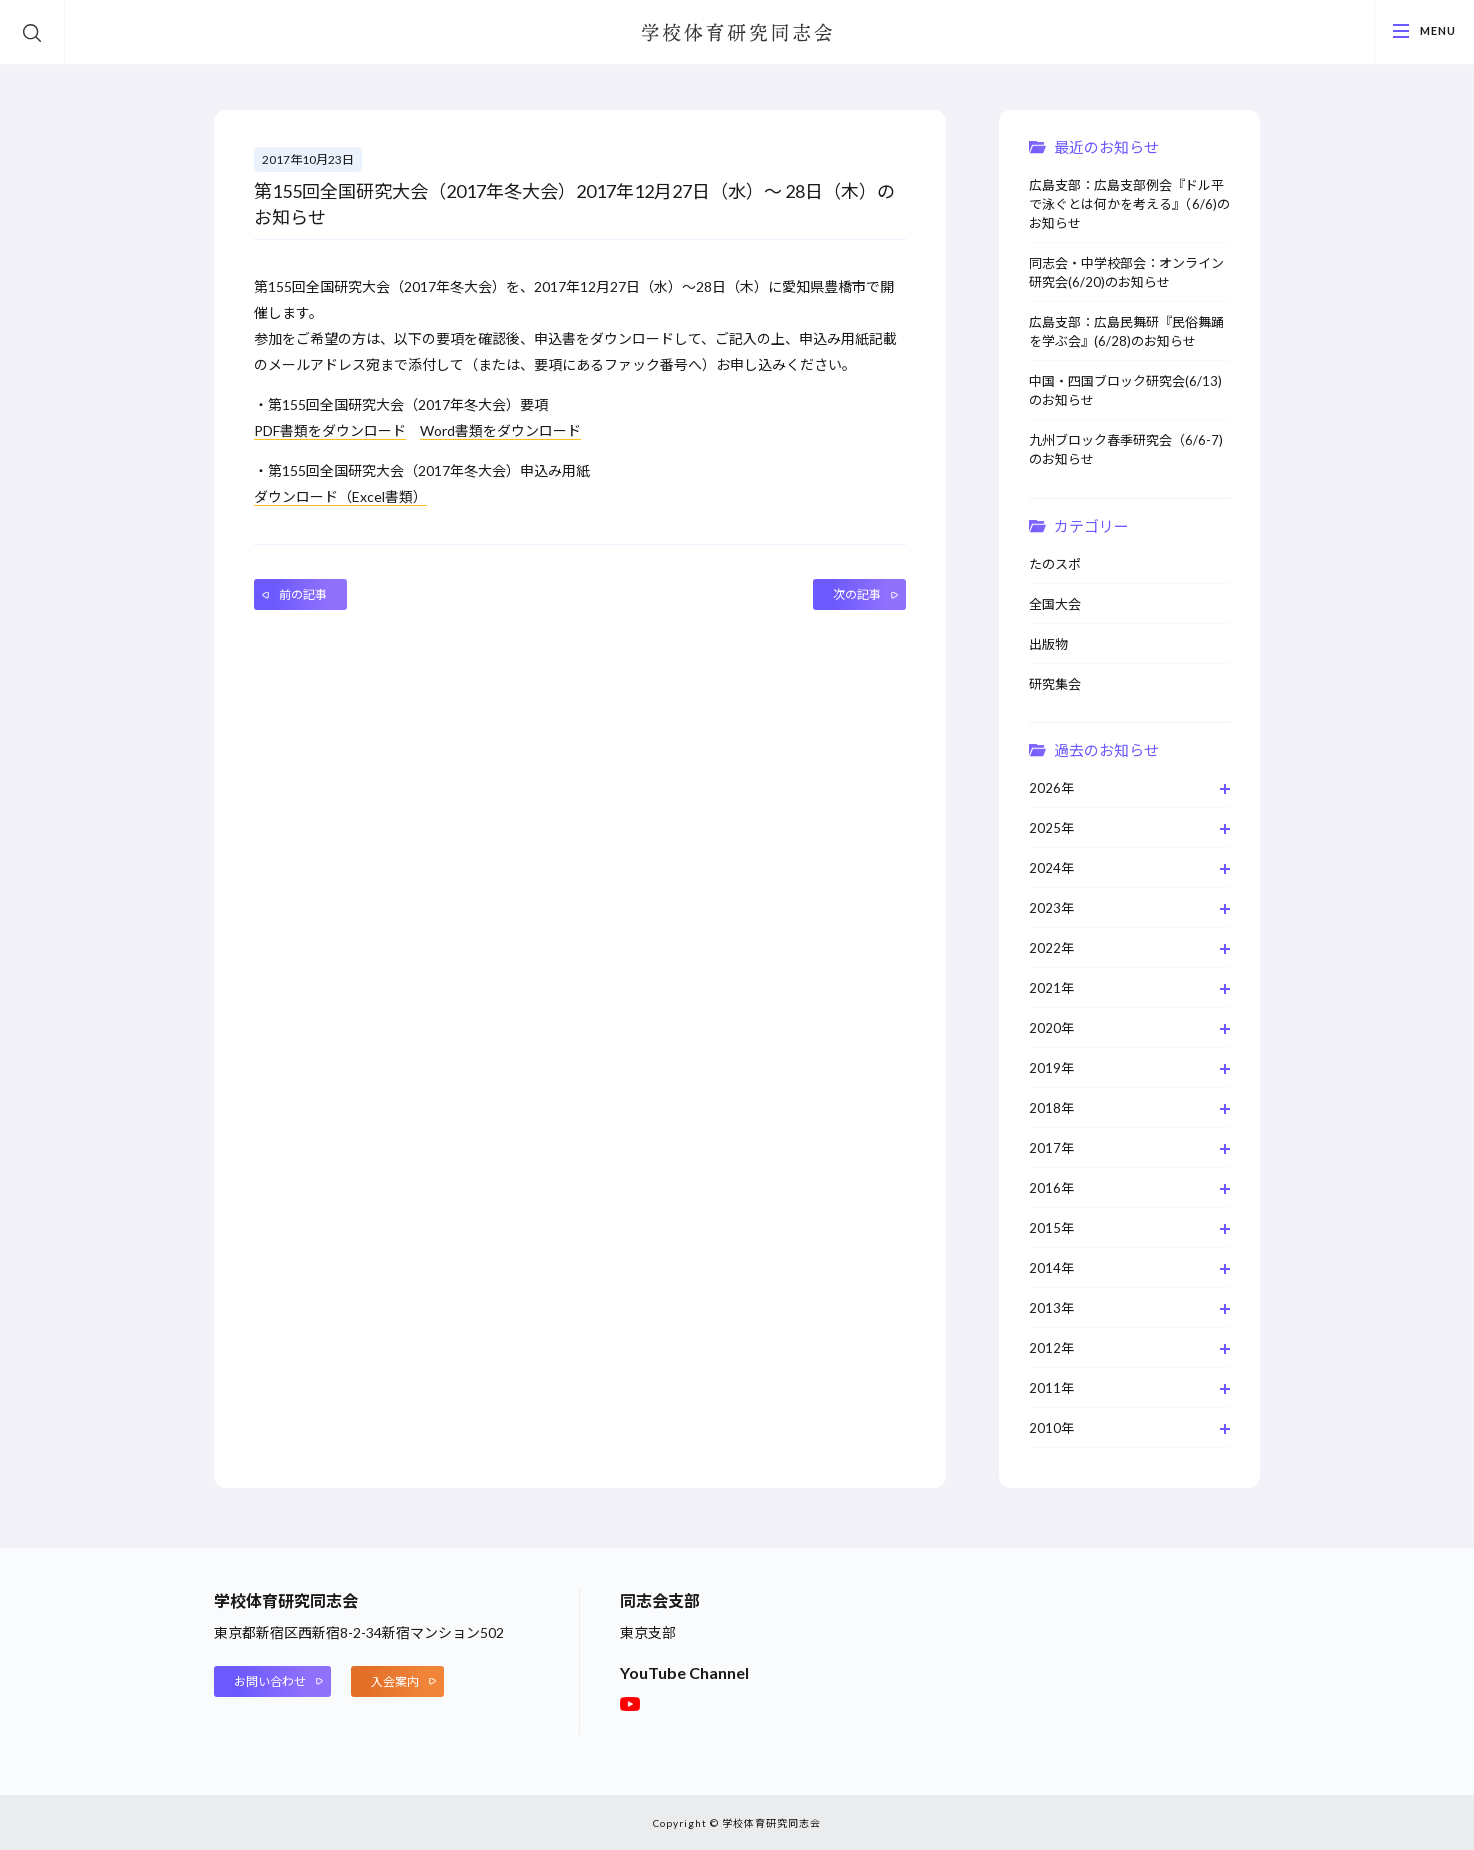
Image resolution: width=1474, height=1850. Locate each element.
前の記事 (303, 594)
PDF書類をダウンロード (330, 430)
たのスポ (1055, 564)
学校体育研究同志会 (737, 34)
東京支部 (648, 1632)
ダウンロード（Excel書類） (340, 496)
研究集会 (1055, 684)
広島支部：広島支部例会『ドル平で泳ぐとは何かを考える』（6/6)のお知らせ (1129, 204)
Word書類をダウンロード (500, 430)
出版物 (1048, 644)
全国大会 (1055, 604)
